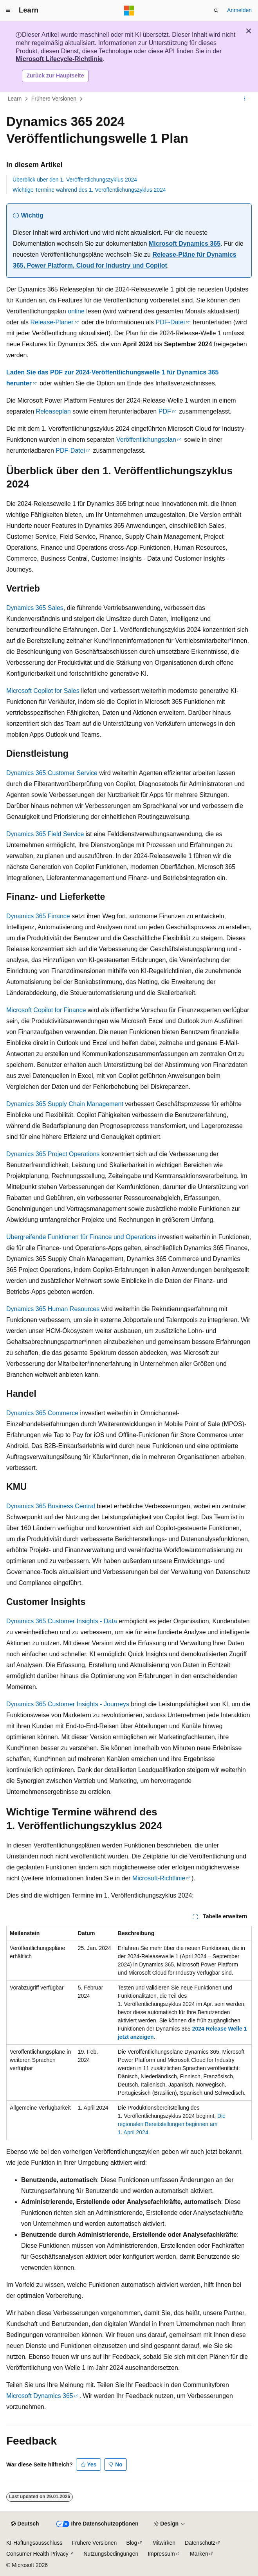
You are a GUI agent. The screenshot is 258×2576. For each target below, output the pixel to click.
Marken (199, 2554)
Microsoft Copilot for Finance (46, 1010)
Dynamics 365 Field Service (45, 834)
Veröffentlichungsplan (146, 439)
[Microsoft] (129, 10)
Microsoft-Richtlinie (158, 1878)
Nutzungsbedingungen (110, 2554)
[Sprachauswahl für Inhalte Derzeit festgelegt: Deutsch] (24, 2524)
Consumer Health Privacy (37, 2554)
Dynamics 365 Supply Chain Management (64, 1104)
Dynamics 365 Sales (34, 607)
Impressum (161, 2554)
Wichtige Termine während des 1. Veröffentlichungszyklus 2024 (89, 190)
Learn (15, 98)
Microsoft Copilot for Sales (42, 690)
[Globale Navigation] (8, 11)
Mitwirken (163, 2543)
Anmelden (239, 10)
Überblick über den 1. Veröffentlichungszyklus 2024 (75, 179)
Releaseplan (53, 411)
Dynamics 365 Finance (38, 916)
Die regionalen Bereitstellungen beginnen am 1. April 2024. (172, 2124)
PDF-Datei (170, 322)
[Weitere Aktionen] (245, 98)
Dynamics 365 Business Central (50, 1506)
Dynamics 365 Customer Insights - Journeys (67, 1704)
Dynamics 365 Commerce (42, 1413)
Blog (131, 2543)
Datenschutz (200, 2543)
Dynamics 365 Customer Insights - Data (61, 1621)
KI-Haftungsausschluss (34, 2543)
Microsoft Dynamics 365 (184, 243)
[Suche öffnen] (216, 11)
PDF (165, 411)
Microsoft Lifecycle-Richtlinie (59, 59)
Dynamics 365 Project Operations (52, 1154)
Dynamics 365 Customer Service (51, 773)
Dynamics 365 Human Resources (52, 1309)
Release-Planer (51, 322)
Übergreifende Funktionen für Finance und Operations (81, 1237)
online (76, 311)
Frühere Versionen (53, 98)
